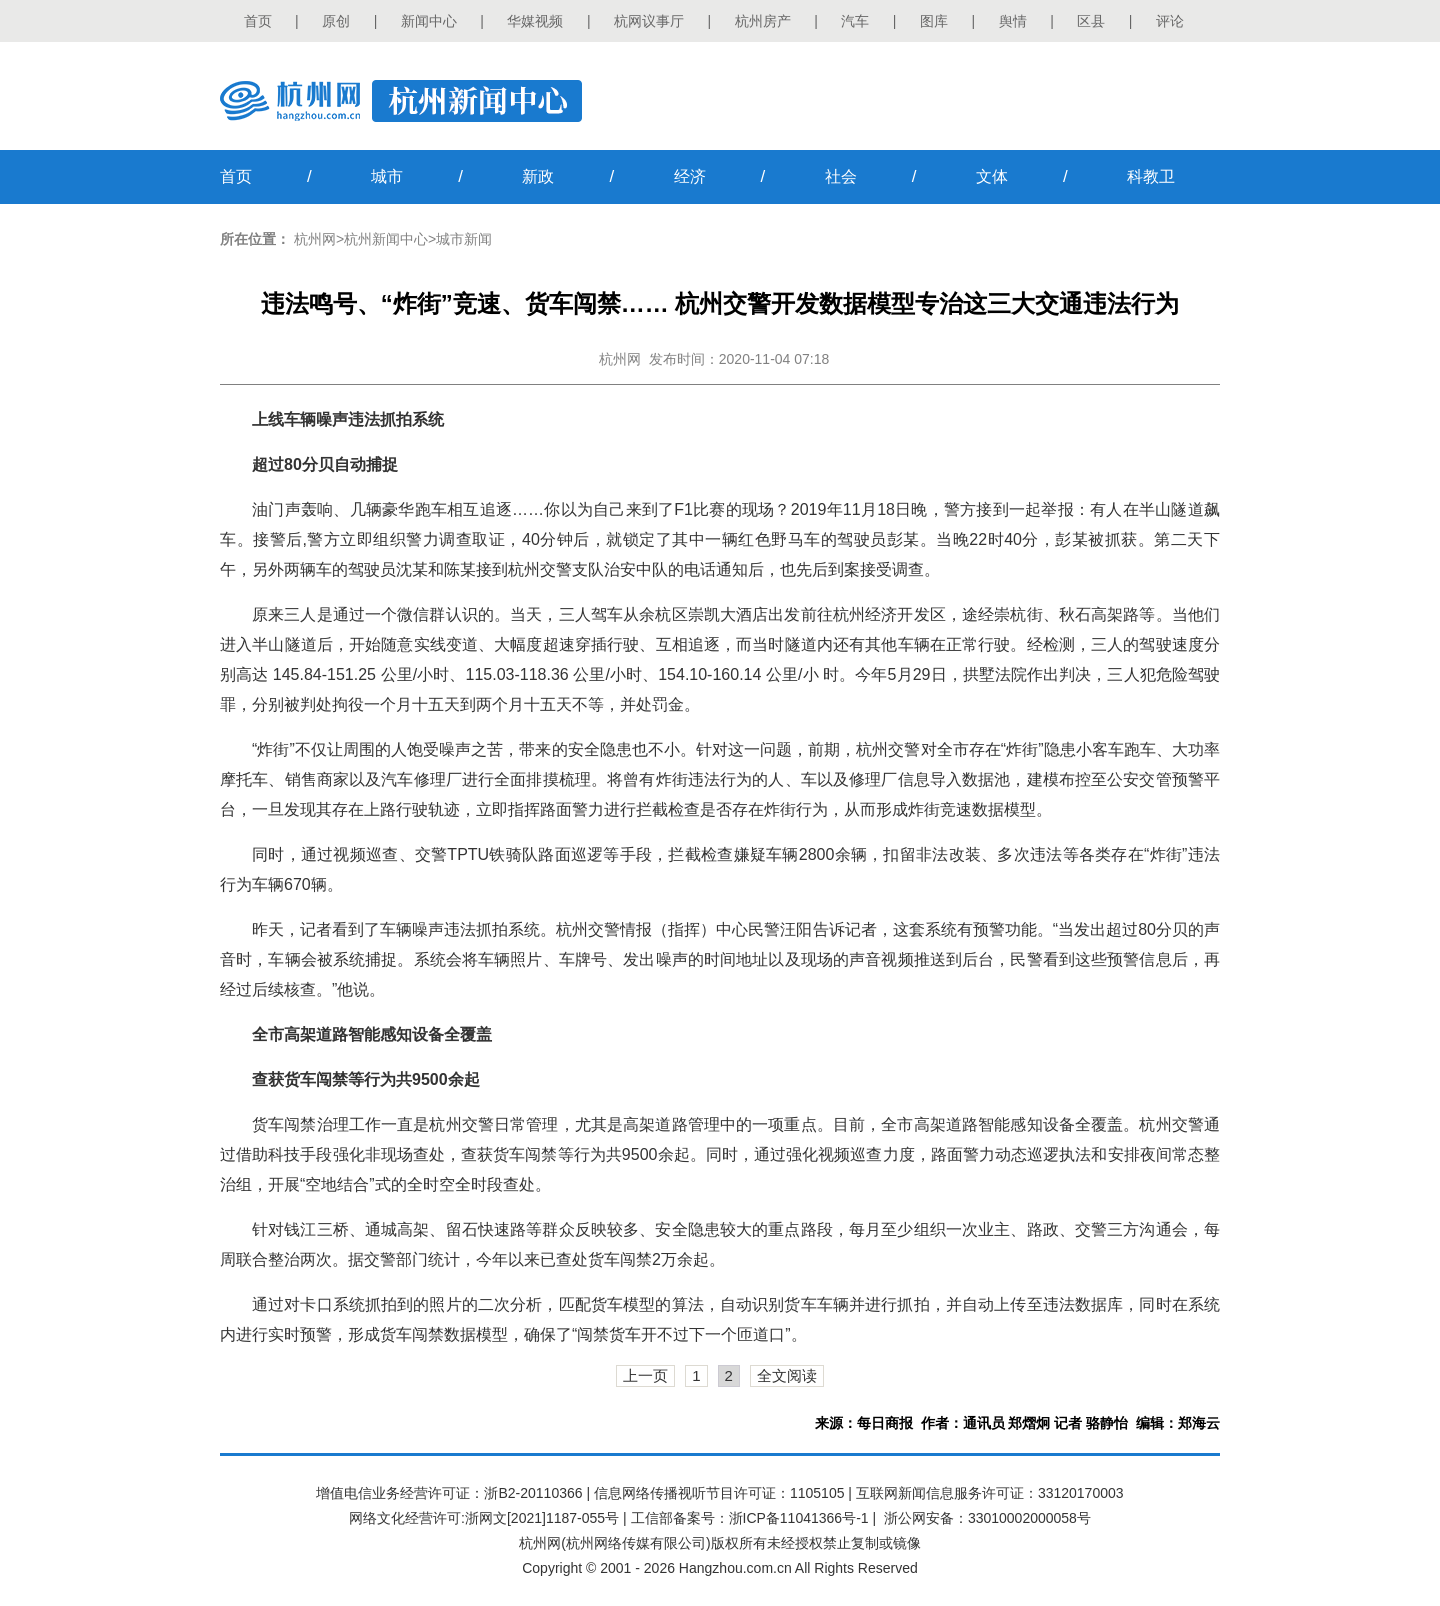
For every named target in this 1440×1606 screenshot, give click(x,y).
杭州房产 (763, 21)
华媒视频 (535, 21)
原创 (336, 21)
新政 (538, 176)
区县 (1091, 21)
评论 (1170, 21)
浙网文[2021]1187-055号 (542, 1518)
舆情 (1013, 21)
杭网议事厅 (649, 21)
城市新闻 (464, 239)
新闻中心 (429, 21)
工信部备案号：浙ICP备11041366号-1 (750, 1518)
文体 (992, 176)
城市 (387, 176)
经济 (690, 176)
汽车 (855, 21)
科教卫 (1151, 176)
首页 (258, 21)
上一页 (645, 1375)
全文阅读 (787, 1375)
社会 (841, 176)
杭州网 (315, 239)
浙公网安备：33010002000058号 (987, 1518)
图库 (934, 21)
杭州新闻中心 (386, 239)
